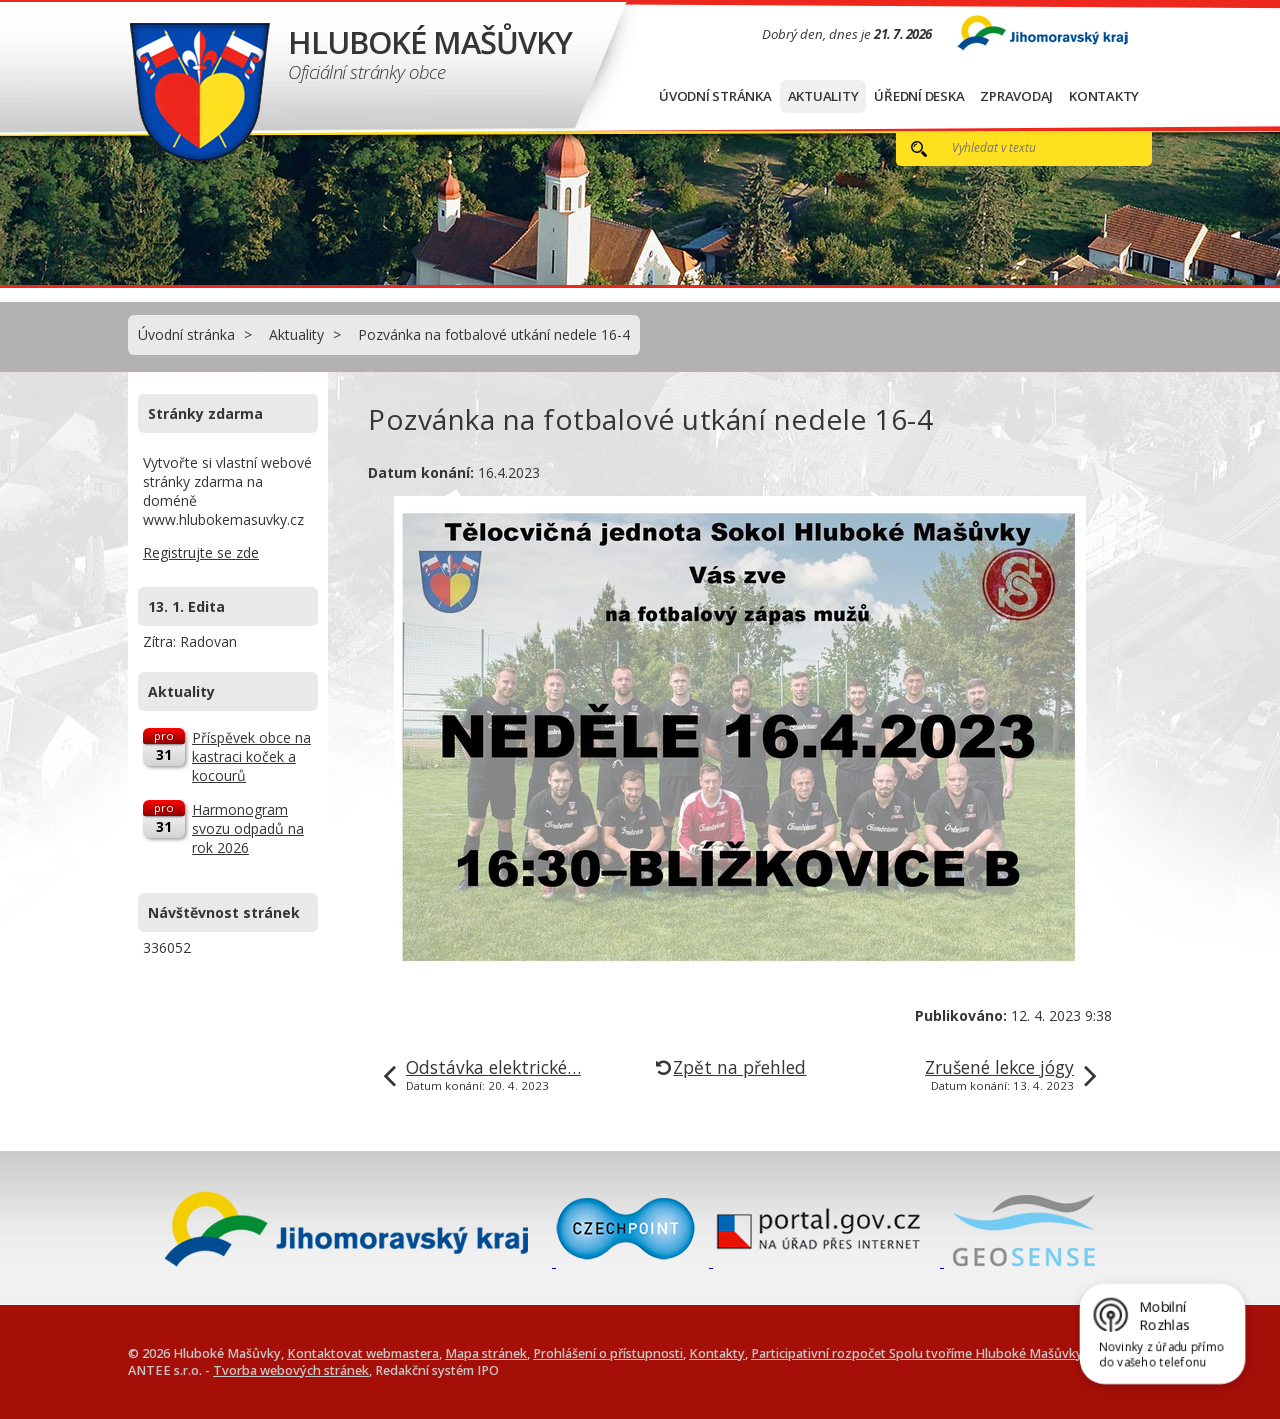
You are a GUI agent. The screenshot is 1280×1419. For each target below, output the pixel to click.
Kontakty (1104, 96)
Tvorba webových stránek (291, 1370)
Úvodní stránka (715, 96)
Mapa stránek (486, 1353)
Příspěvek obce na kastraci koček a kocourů (251, 756)
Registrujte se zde (201, 552)
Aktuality (823, 96)
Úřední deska (919, 96)
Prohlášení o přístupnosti (608, 1353)
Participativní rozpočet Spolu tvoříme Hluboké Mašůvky (917, 1353)
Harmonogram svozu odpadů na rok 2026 (248, 828)
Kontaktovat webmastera (363, 1353)
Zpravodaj (1016, 96)
